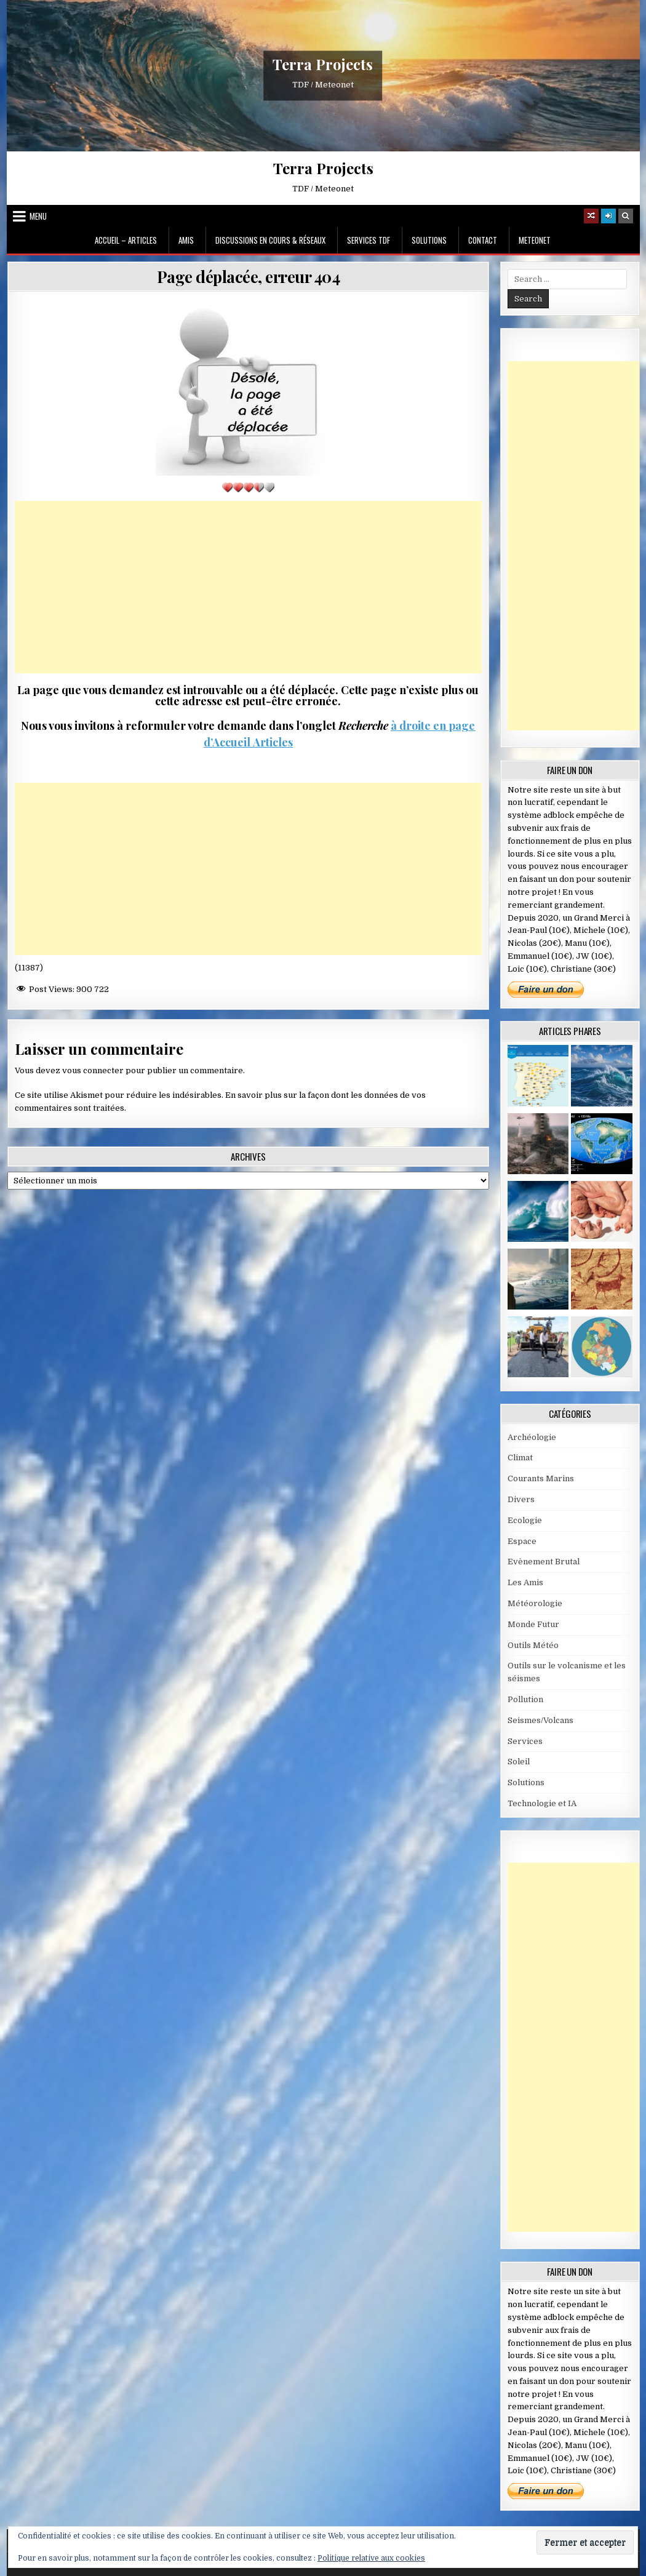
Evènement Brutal (544, 1561)
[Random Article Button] (591, 216)
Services (525, 1741)
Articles (271, 742)
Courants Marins (541, 1478)
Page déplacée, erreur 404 (248, 276)
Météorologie (535, 1603)
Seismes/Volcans (540, 1720)
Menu (38, 216)
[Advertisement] (248, 587)
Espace (522, 1541)
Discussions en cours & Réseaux (270, 240)
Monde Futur (533, 1624)
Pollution (525, 1699)
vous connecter (93, 1070)
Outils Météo (533, 1645)
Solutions (429, 240)
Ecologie (525, 1520)
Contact (482, 240)
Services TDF (368, 240)
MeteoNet (535, 240)
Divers (521, 1499)
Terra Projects (323, 64)
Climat (520, 1457)
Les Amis (525, 1582)
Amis (186, 240)
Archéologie (532, 1437)
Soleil (519, 1761)
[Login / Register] (608, 216)
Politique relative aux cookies (371, 2558)
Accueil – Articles (126, 240)
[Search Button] (625, 216)
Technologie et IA (542, 1803)
